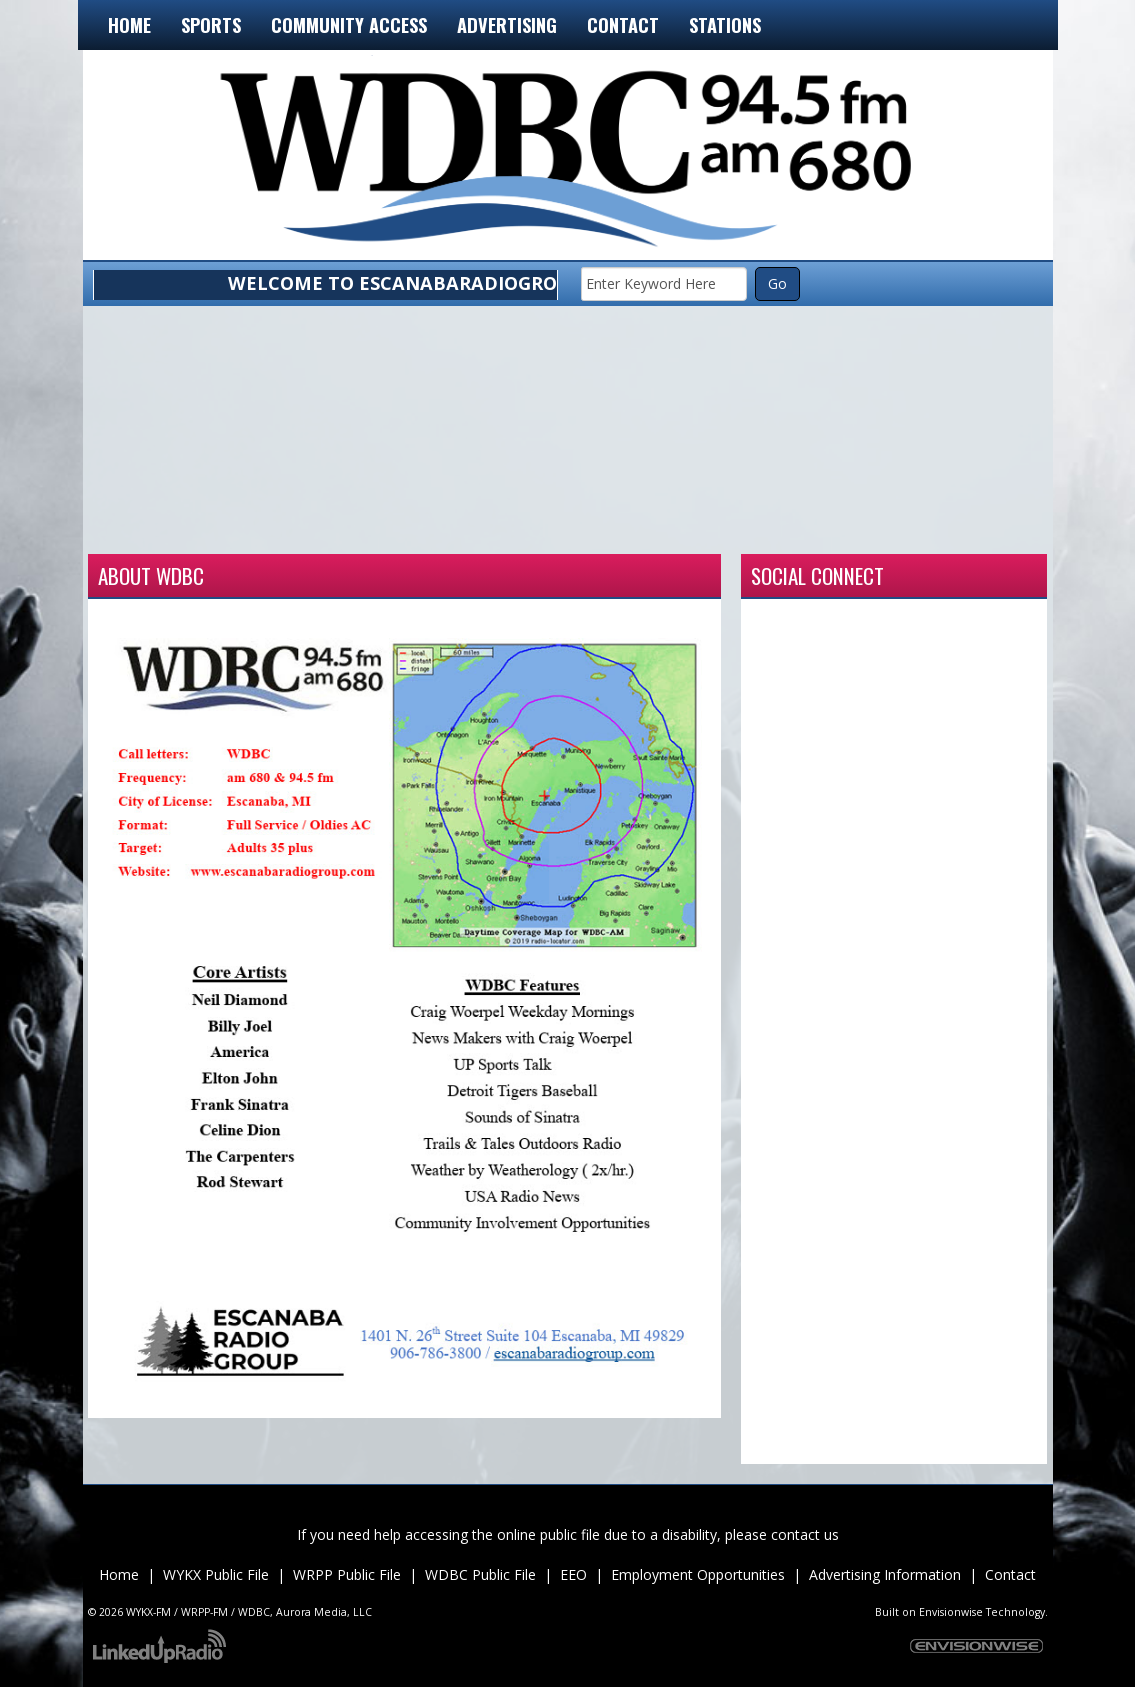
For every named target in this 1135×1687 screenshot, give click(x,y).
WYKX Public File (216, 1574)
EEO (573, 1574)
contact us (805, 1534)
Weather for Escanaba (184, 529)
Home (129, 24)
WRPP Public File (347, 1574)
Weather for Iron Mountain (376, 529)
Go (777, 283)
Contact (1010, 1574)
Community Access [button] (349, 24)
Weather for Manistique (568, 529)
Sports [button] (211, 24)
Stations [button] (725, 24)
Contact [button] (623, 24)
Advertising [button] (507, 24)
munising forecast (952, 529)
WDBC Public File (480, 1574)
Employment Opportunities (698, 1574)
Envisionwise (951, 1612)
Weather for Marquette (760, 529)
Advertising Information (885, 1574)
